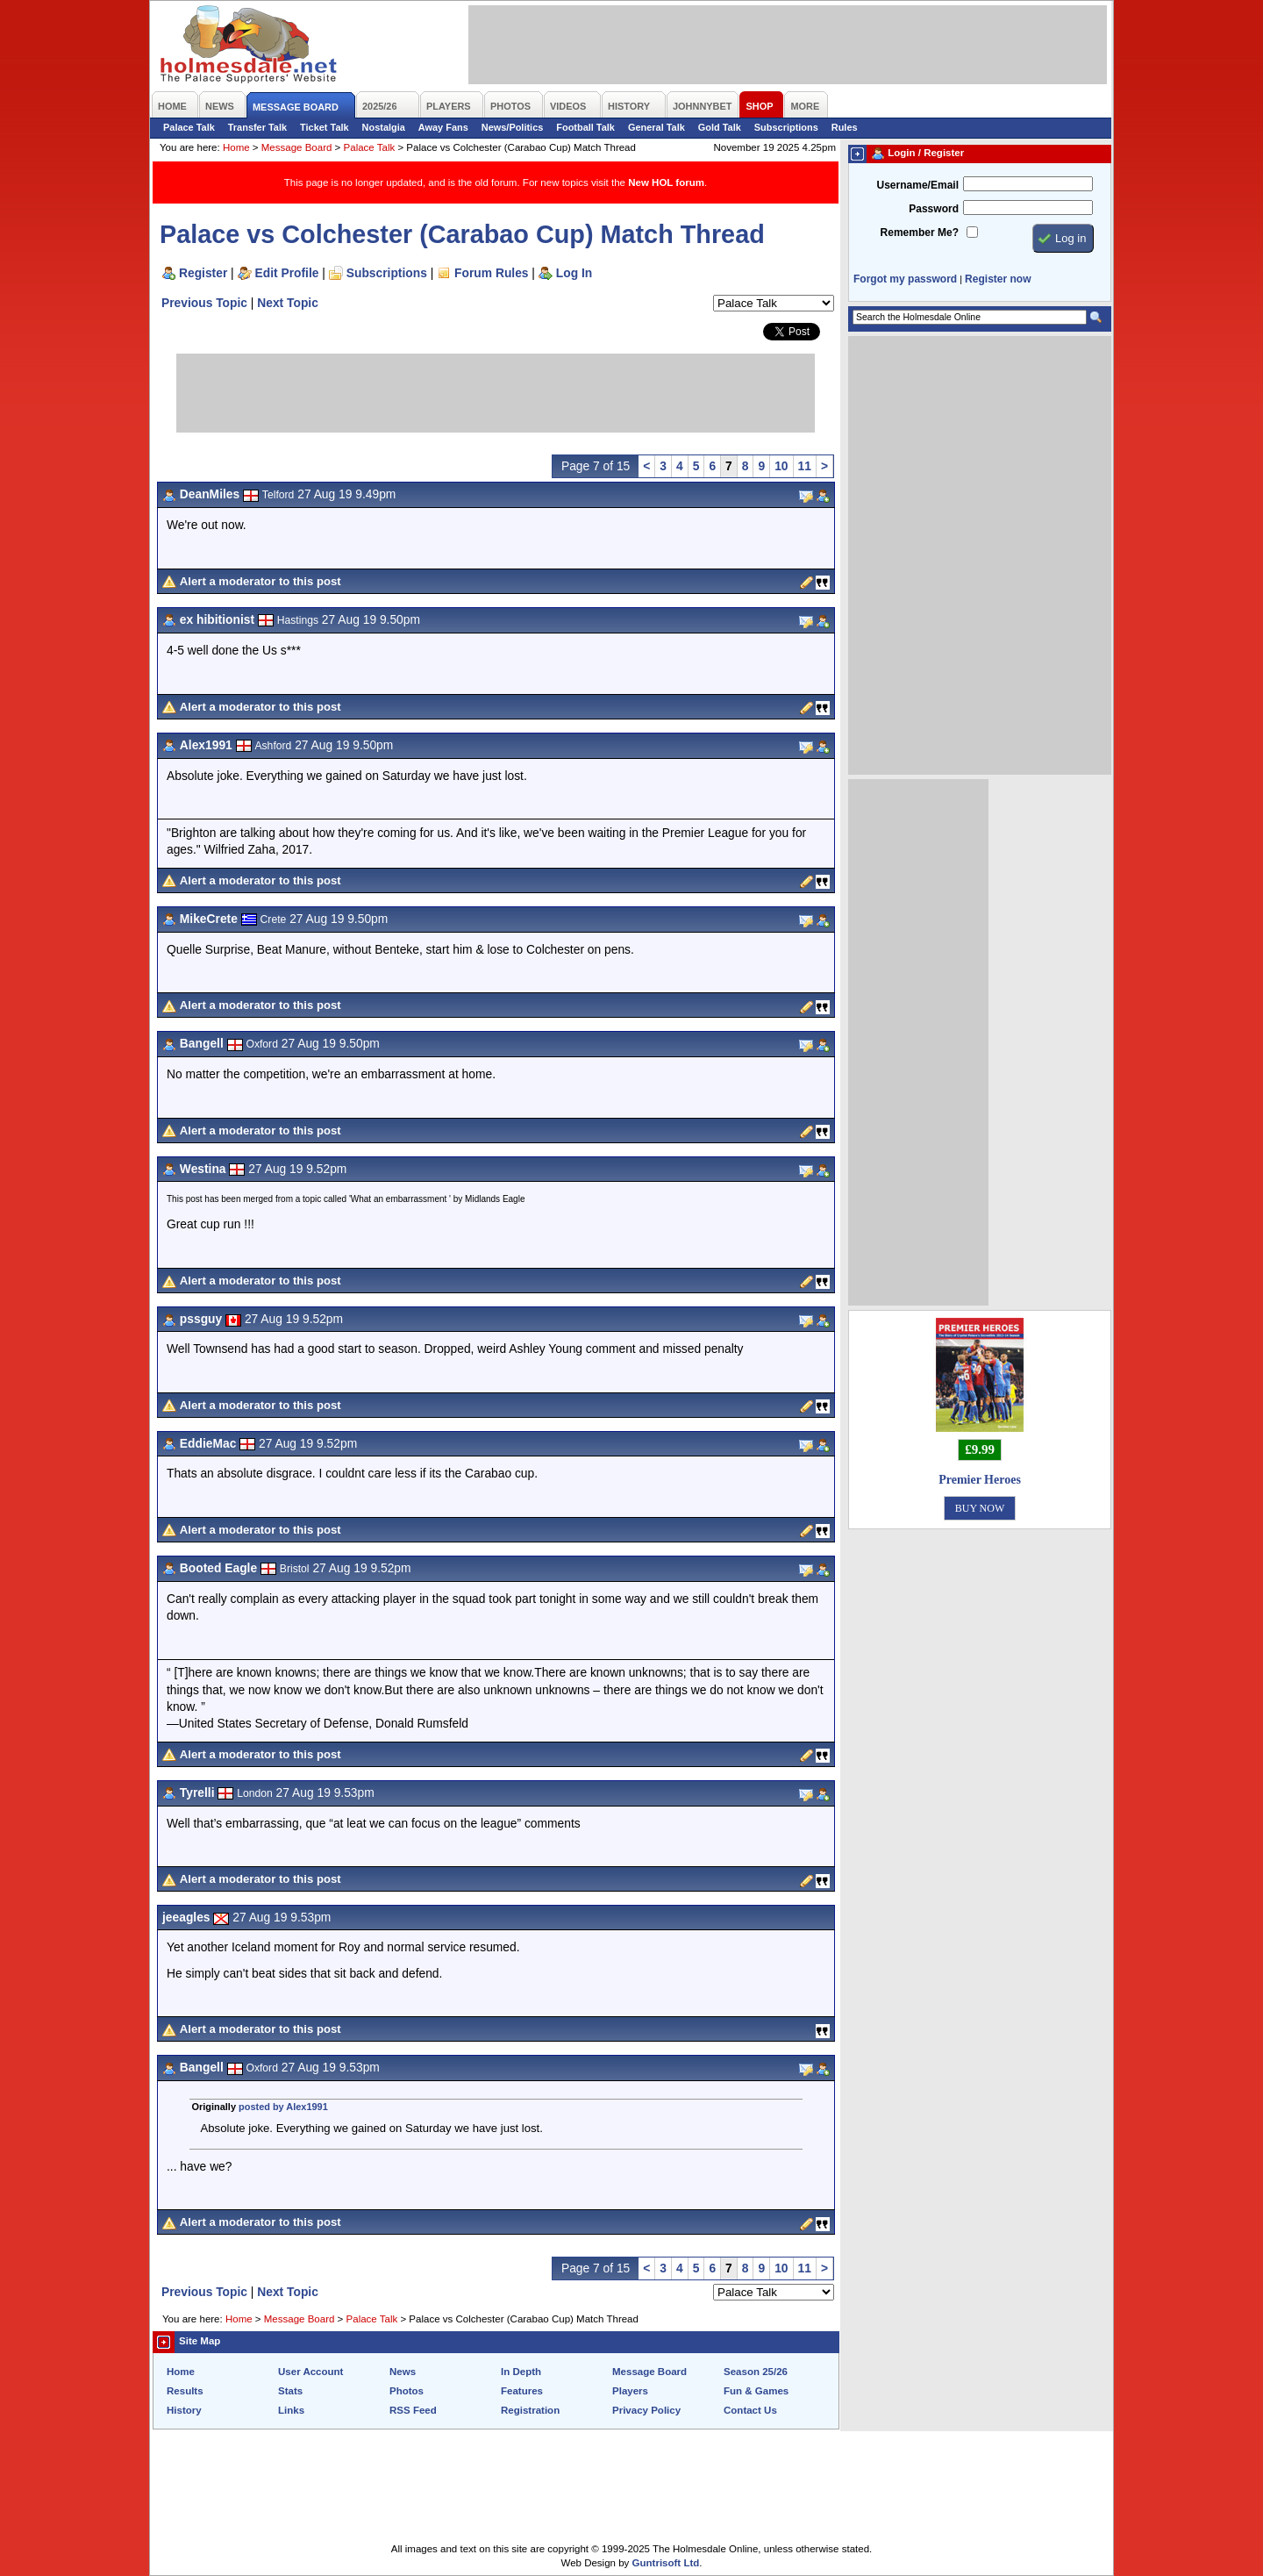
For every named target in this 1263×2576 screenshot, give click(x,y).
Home (236, 147)
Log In (574, 273)
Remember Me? (920, 232)
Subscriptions (786, 127)
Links (291, 2410)
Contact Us (750, 2410)
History (184, 2410)
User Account (310, 2371)
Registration (530, 2410)
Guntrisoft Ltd (666, 2563)
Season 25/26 (756, 2371)
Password (934, 209)
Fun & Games (756, 2391)
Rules (844, 127)
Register (203, 273)
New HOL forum (666, 182)
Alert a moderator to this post (260, 581)
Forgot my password (905, 279)
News (402, 2371)
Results (185, 2391)
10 (781, 466)
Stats (290, 2391)
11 (804, 466)
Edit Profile (287, 273)
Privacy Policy (646, 2410)
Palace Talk (189, 127)
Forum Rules (491, 273)
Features (522, 2391)
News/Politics (513, 127)
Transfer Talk (257, 127)
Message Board (296, 147)
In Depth (521, 2371)
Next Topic (287, 303)
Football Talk (585, 127)
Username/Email (917, 185)
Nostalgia (383, 127)
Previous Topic (204, 303)
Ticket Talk (324, 127)
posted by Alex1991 (283, 2106)
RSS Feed (413, 2410)
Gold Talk (719, 127)
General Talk (656, 127)
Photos (406, 2391)
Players (630, 2391)
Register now (998, 279)
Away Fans (443, 127)
